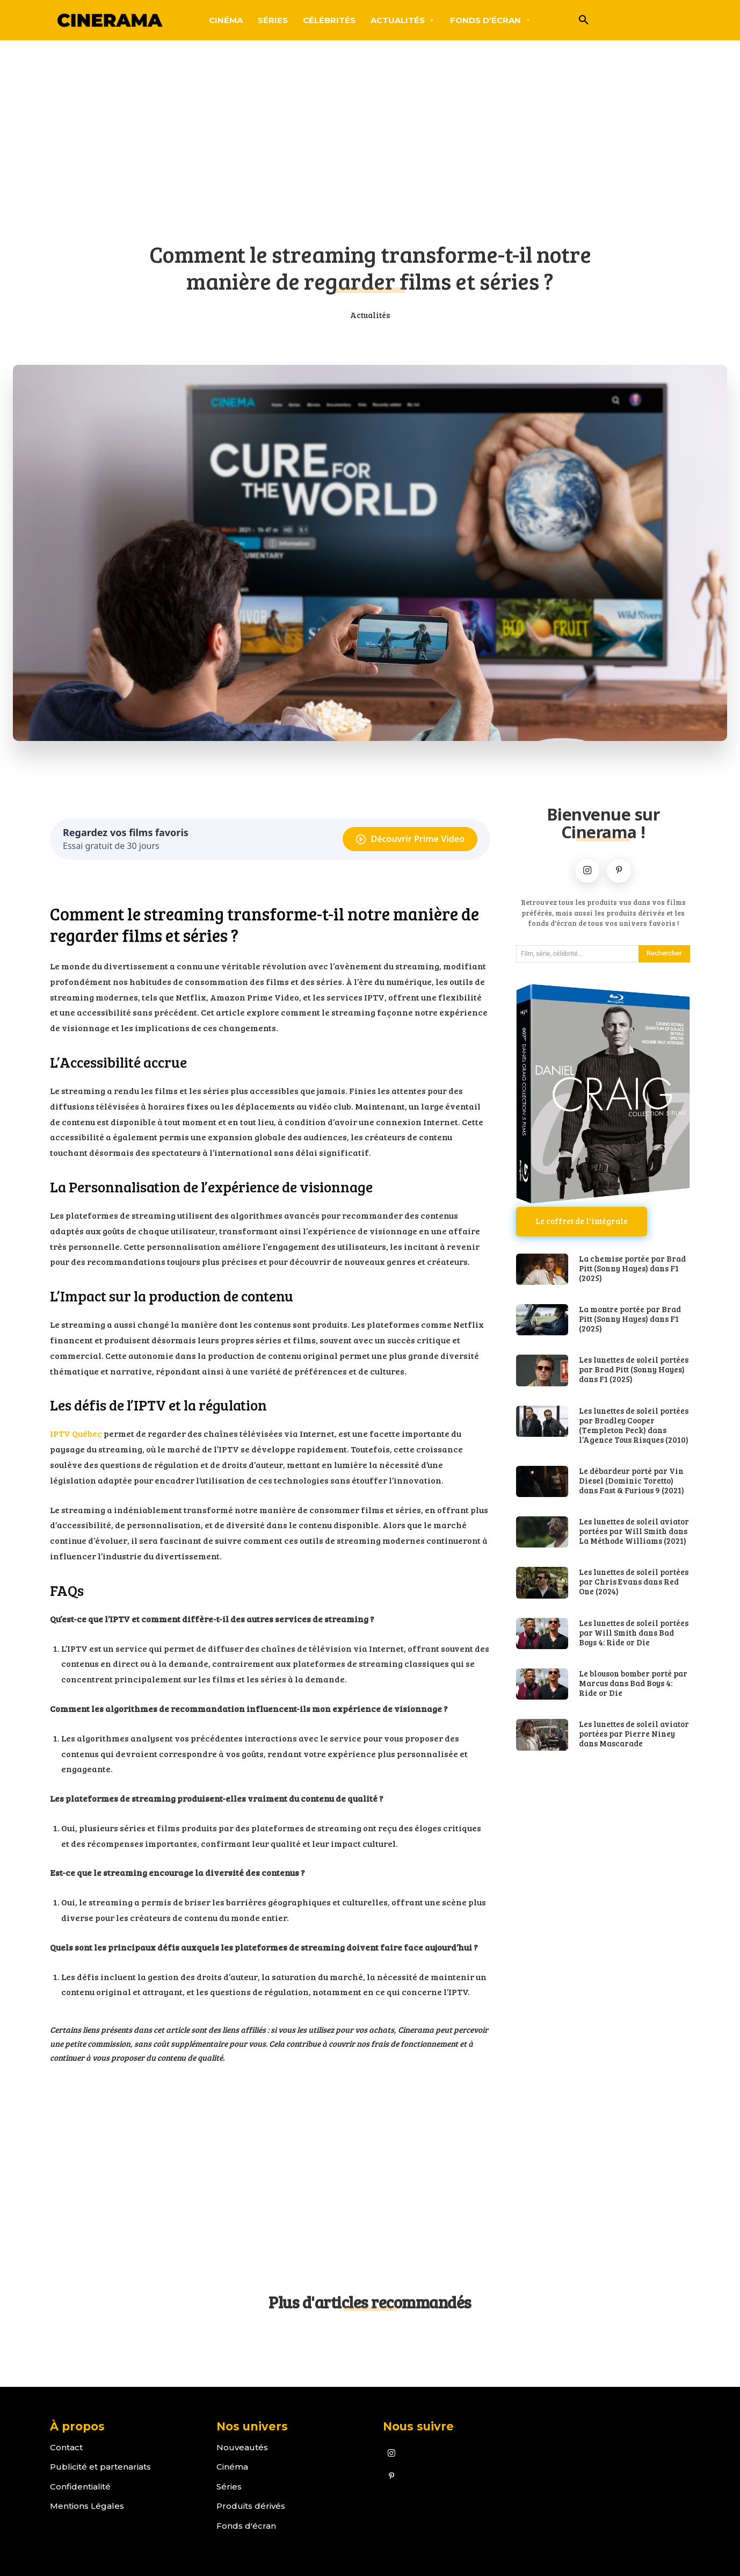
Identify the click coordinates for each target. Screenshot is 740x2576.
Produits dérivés (250, 2506)
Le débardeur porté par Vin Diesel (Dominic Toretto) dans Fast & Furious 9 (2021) (631, 1480)
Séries (229, 2486)
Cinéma (232, 2467)
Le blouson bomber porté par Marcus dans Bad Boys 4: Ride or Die (633, 1683)
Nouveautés (242, 2447)
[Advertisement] (370, 148)
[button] (584, 20)
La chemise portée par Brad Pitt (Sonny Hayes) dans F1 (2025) (632, 1268)
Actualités (370, 315)
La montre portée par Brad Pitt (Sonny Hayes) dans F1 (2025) (630, 1319)
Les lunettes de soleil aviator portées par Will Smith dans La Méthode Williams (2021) (634, 1531)
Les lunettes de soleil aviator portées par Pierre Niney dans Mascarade (634, 1733)
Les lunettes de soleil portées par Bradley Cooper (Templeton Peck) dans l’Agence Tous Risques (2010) (633, 1425)
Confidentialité (80, 2486)
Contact (66, 2447)
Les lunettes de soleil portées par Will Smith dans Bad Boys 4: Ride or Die (633, 1632)
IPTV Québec (76, 1433)
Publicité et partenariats (100, 2467)
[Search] (664, 953)
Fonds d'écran (246, 2526)
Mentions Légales (87, 2506)
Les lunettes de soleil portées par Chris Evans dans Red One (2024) (633, 1582)
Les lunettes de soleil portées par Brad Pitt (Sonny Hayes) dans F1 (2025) (633, 1370)
